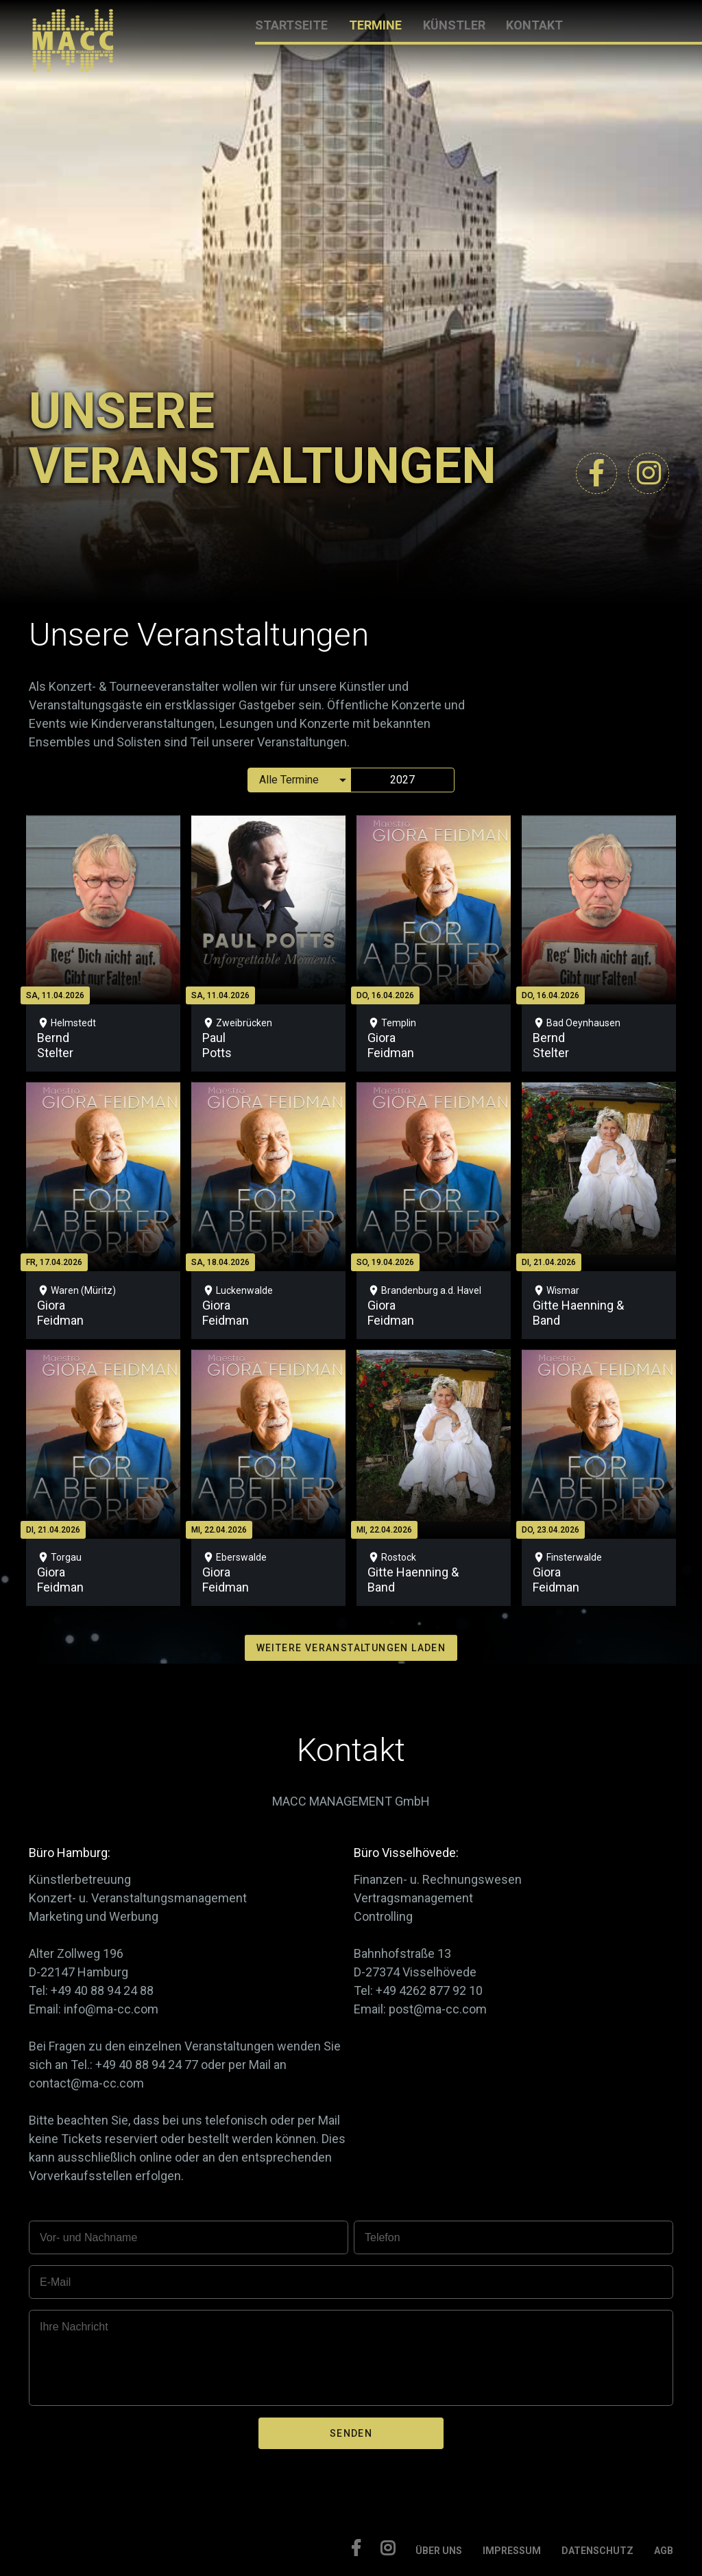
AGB (663, 2550)
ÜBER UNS (438, 2550)
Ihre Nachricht (74, 2326)
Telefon (382, 2237)
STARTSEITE (291, 25)
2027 (402, 779)
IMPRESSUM (512, 2550)
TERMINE (375, 25)
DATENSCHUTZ (597, 2550)
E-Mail (55, 2282)
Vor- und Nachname (88, 2237)
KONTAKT (534, 25)
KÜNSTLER (454, 25)
